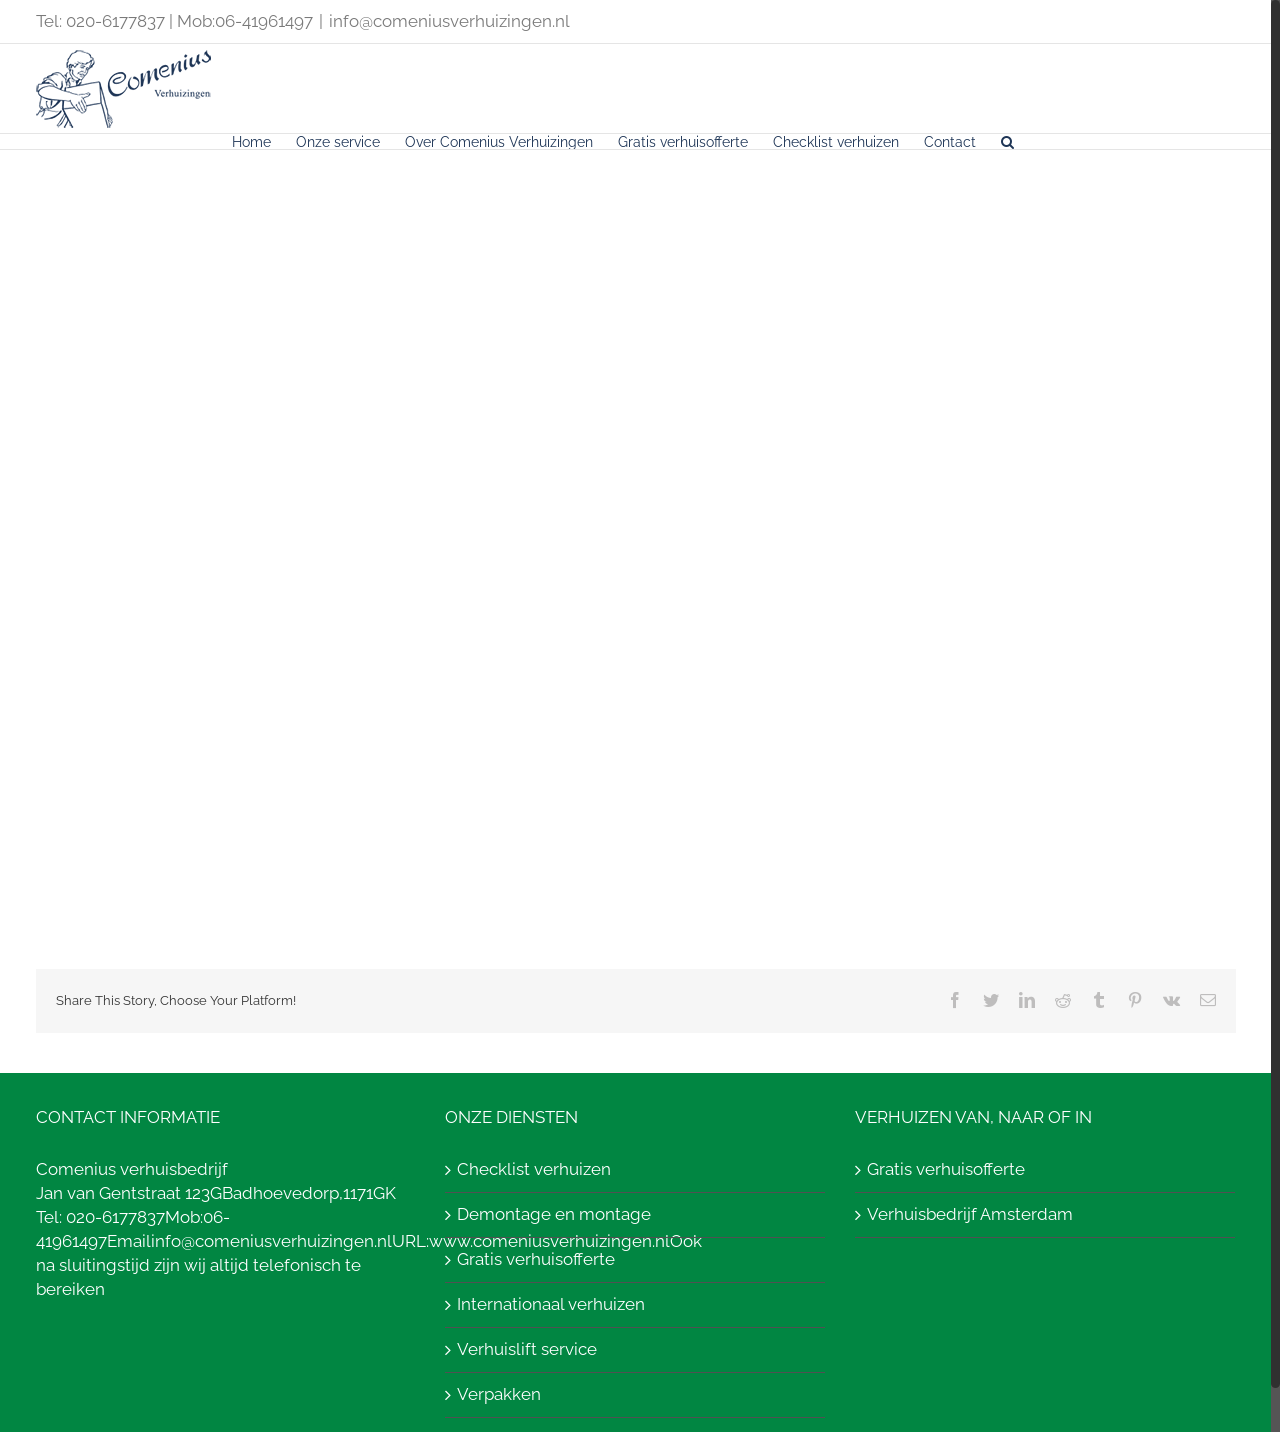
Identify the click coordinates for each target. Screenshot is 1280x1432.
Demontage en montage (554, 1214)
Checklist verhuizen (534, 1169)
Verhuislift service (527, 1349)
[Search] (1007, 141)
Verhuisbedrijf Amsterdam (970, 1214)
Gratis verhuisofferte (536, 1259)
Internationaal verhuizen (551, 1304)
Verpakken (499, 1394)
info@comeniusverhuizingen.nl (449, 21)
